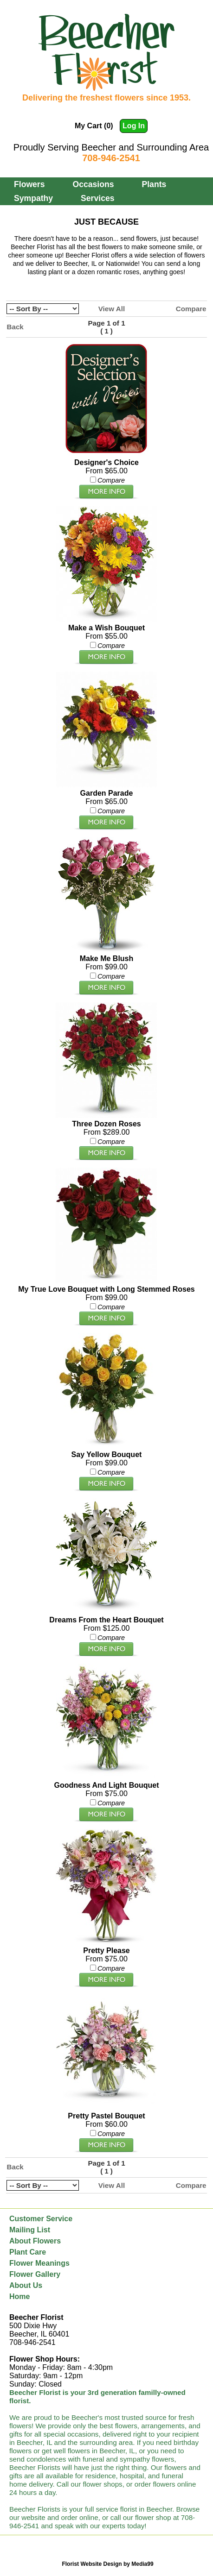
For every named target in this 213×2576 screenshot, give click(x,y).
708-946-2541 (111, 158)
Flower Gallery (34, 2274)
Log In (134, 126)
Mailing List (29, 2230)
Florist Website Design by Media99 (107, 2564)
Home (19, 2296)
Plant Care (27, 2252)
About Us (25, 2285)
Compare (191, 309)
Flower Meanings (39, 2263)
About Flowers (35, 2241)
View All (111, 309)
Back (14, 327)
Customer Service (40, 2219)
